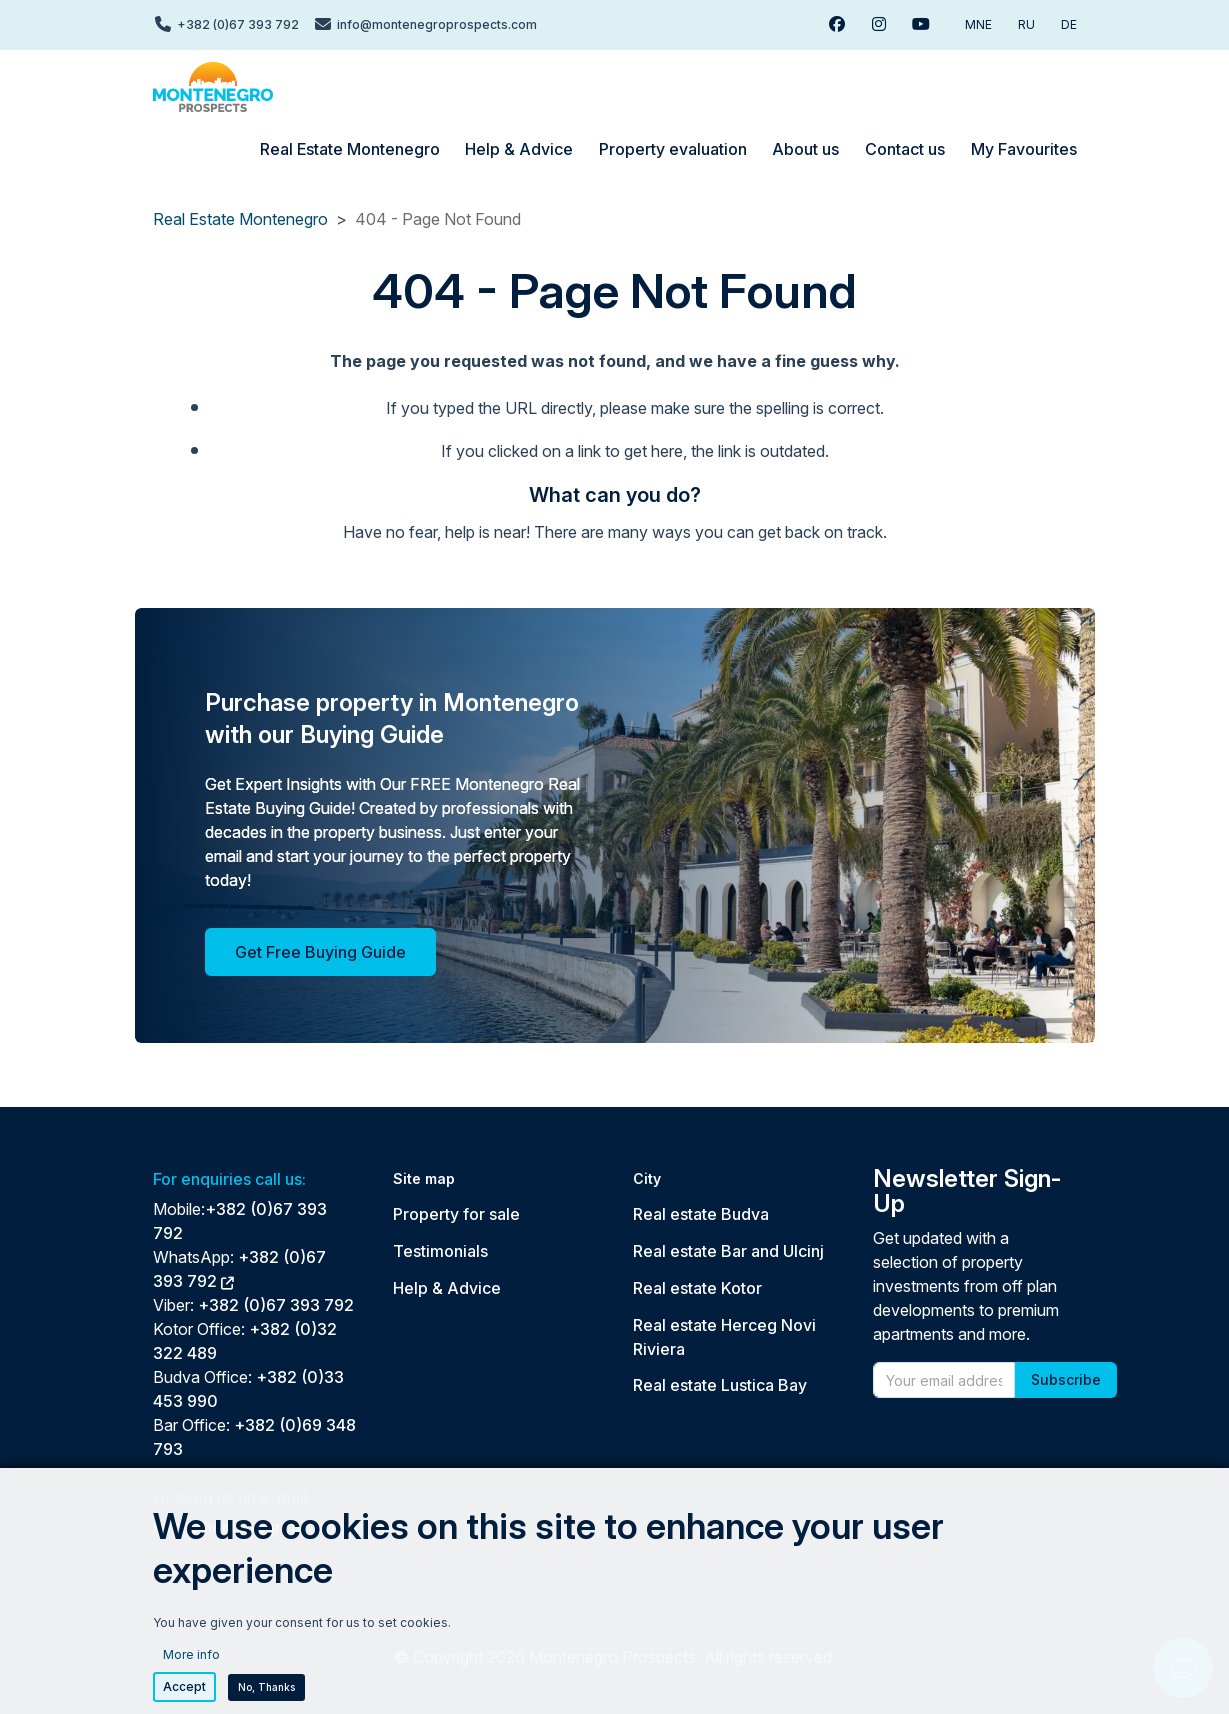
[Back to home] (213, 87)
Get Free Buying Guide (320, 952)
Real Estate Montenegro (240, 219)
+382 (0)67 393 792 (276, 1305)
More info (191, 1671)
